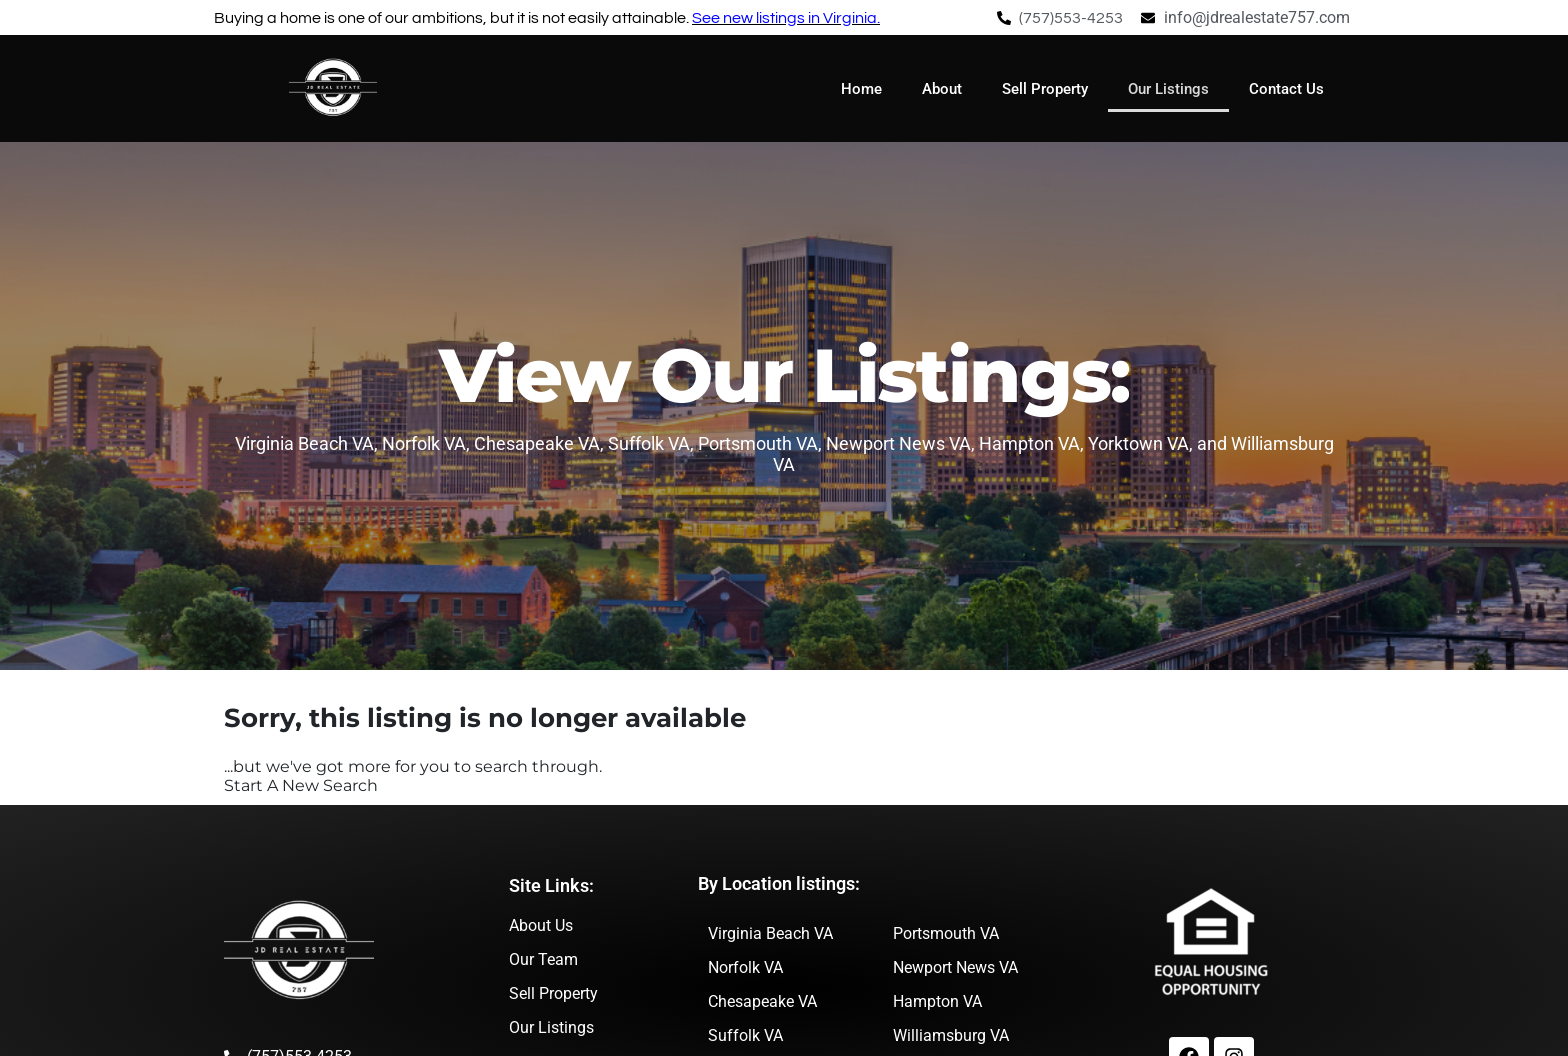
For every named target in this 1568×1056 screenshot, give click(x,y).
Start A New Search (301, 785)
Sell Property (1045, 89)
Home (861, 89)
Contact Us (1286, 89)
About (942, 89)
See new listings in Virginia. (786, 18)
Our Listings (1168, 89)
